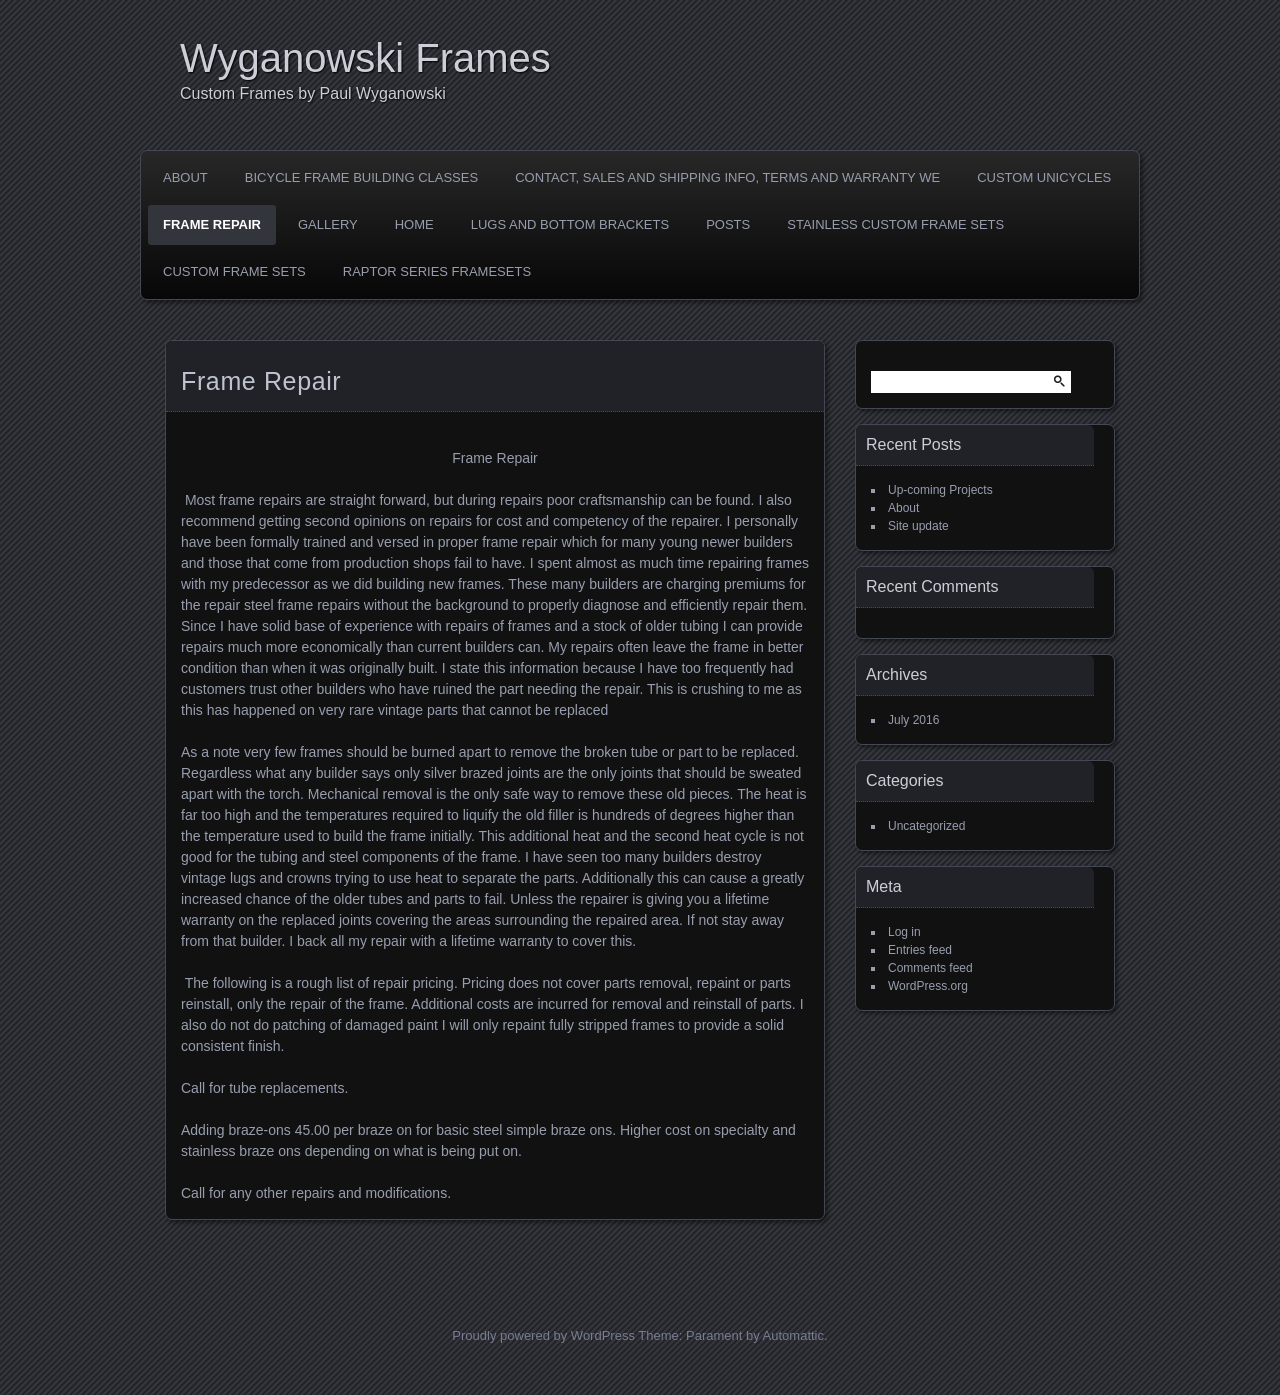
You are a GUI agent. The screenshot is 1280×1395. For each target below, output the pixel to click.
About (185, 177)
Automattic (793, 1335)
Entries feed (920, 950)
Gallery (328, 224)
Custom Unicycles (1044, 177)
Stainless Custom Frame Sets (895, 224)
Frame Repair (212, 224)
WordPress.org (928, 986)
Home (414, 224)
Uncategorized (926, 826)
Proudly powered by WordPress (543, 1335)
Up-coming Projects (940, 490)
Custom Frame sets (234, 271)
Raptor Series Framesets (437, 271)
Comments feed (930, 968)
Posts (728, 224)
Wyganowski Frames (365, 58)
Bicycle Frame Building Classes (361, 177)
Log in (904, 932)
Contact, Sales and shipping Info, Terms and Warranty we (727, 177)
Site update (918, 526)
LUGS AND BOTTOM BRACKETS (570, 224)
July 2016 (913, 720)
